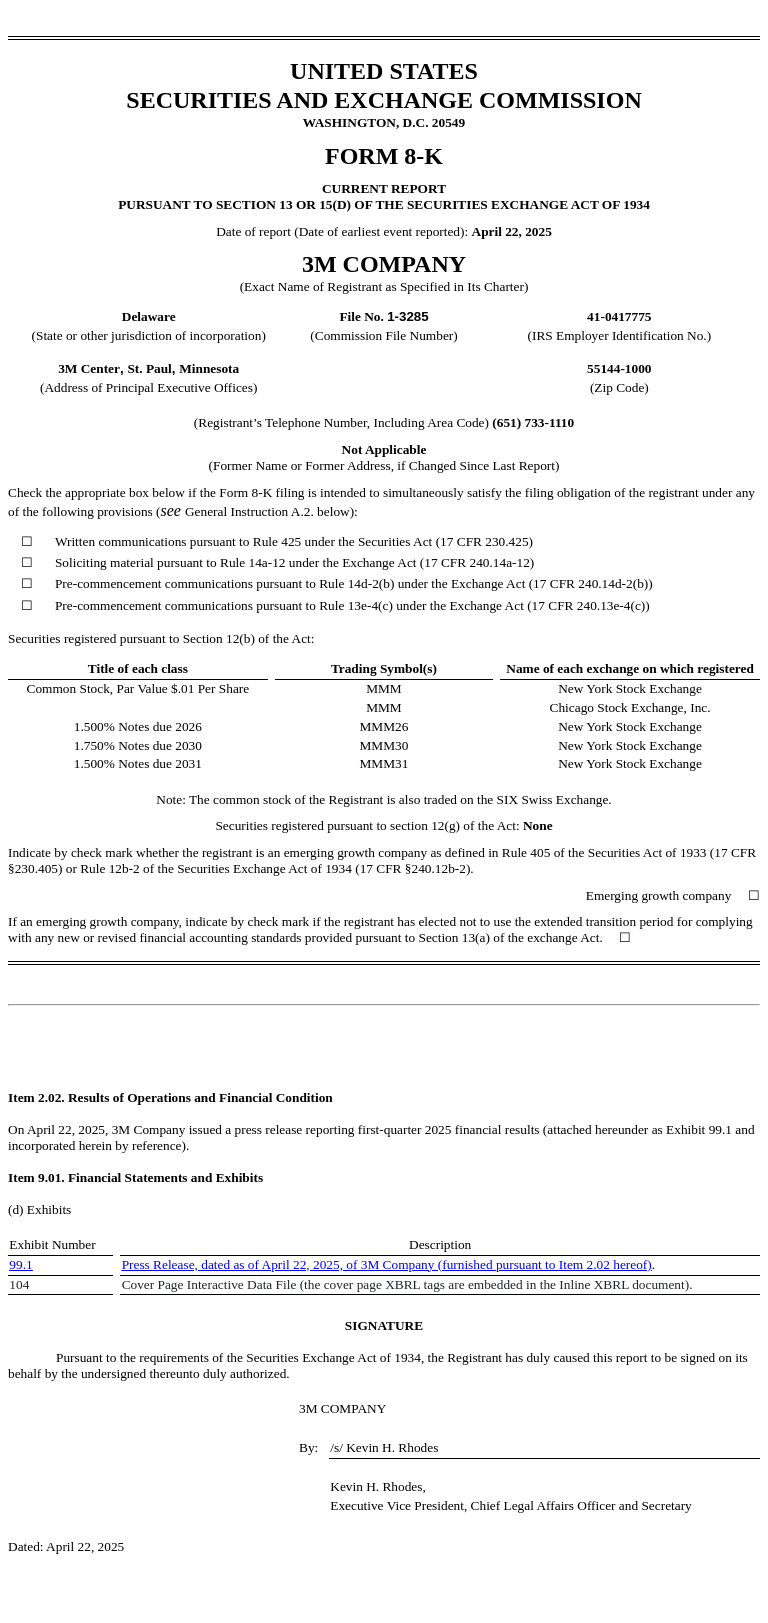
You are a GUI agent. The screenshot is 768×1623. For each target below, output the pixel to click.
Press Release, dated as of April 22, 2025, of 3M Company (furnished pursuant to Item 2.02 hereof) (387, 1264)
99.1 (20, 1264)
